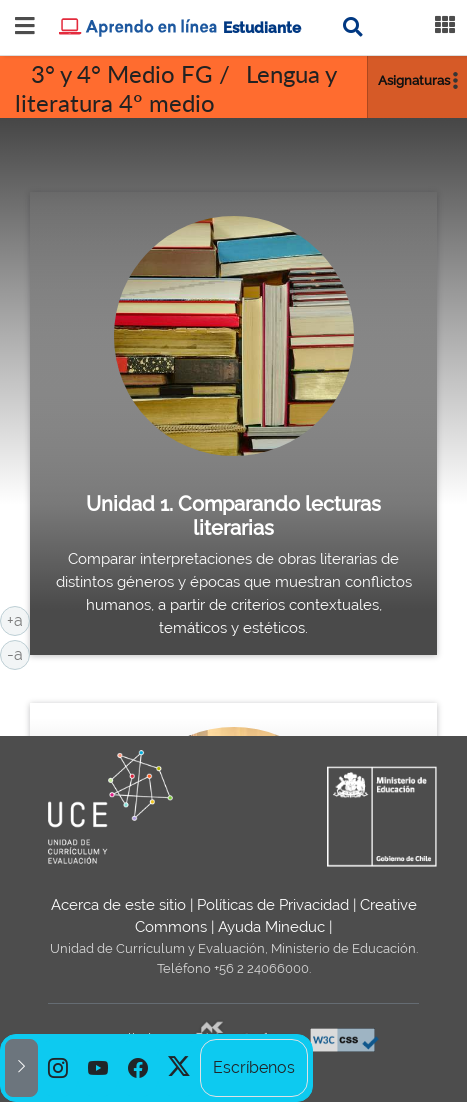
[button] (21, 1068)
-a (18, 653)
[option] (58, 1068)
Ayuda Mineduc (271, 927)
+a (18, 619)
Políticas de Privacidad (273, 905)
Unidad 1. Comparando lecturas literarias (233, 516)
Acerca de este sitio (118, 905)
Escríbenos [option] (254, 1067)
